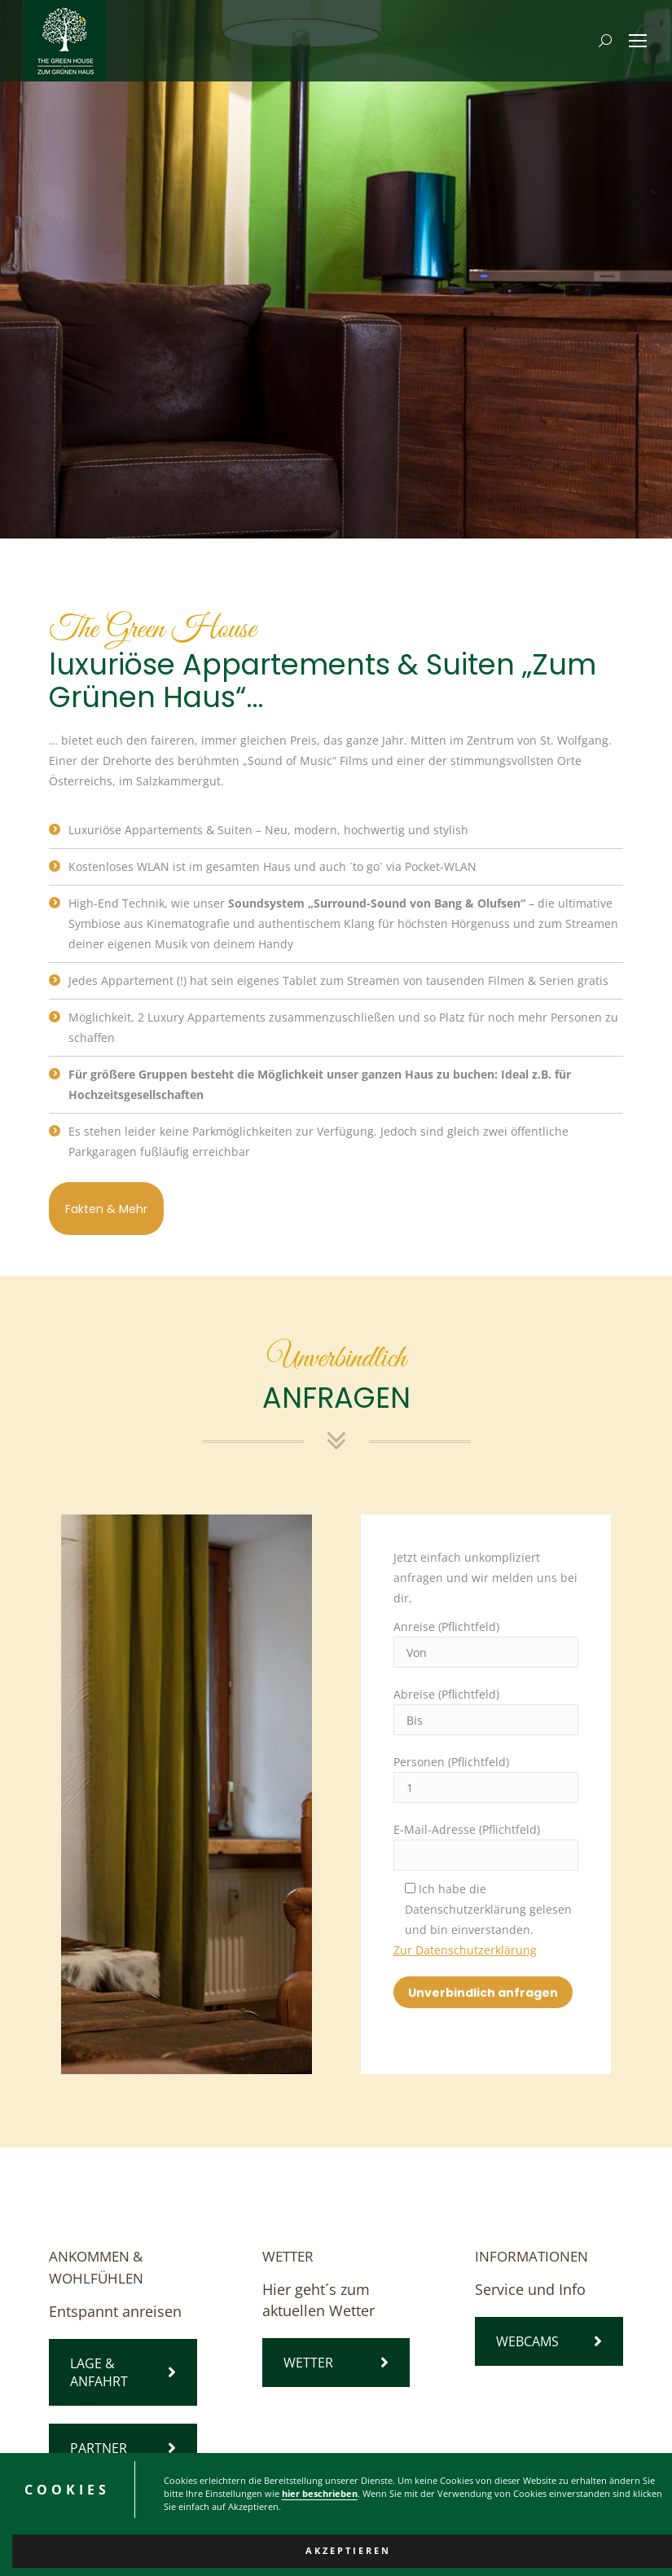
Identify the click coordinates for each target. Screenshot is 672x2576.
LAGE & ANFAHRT (123, 2372)
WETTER (336, 2363)
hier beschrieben (320, 2503)
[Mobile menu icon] (638, 41)
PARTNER (123, 2448)
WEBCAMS (549, 2341)
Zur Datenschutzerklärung (465, 1950)
